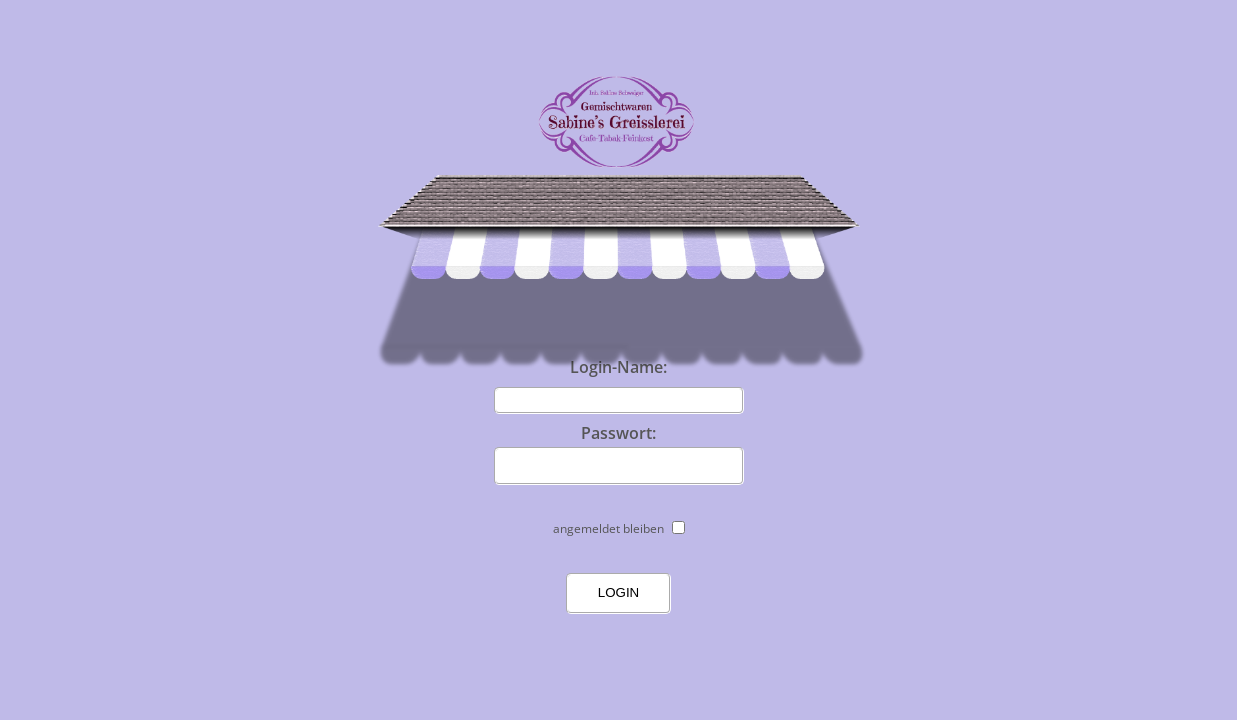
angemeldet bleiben (608, 528)
